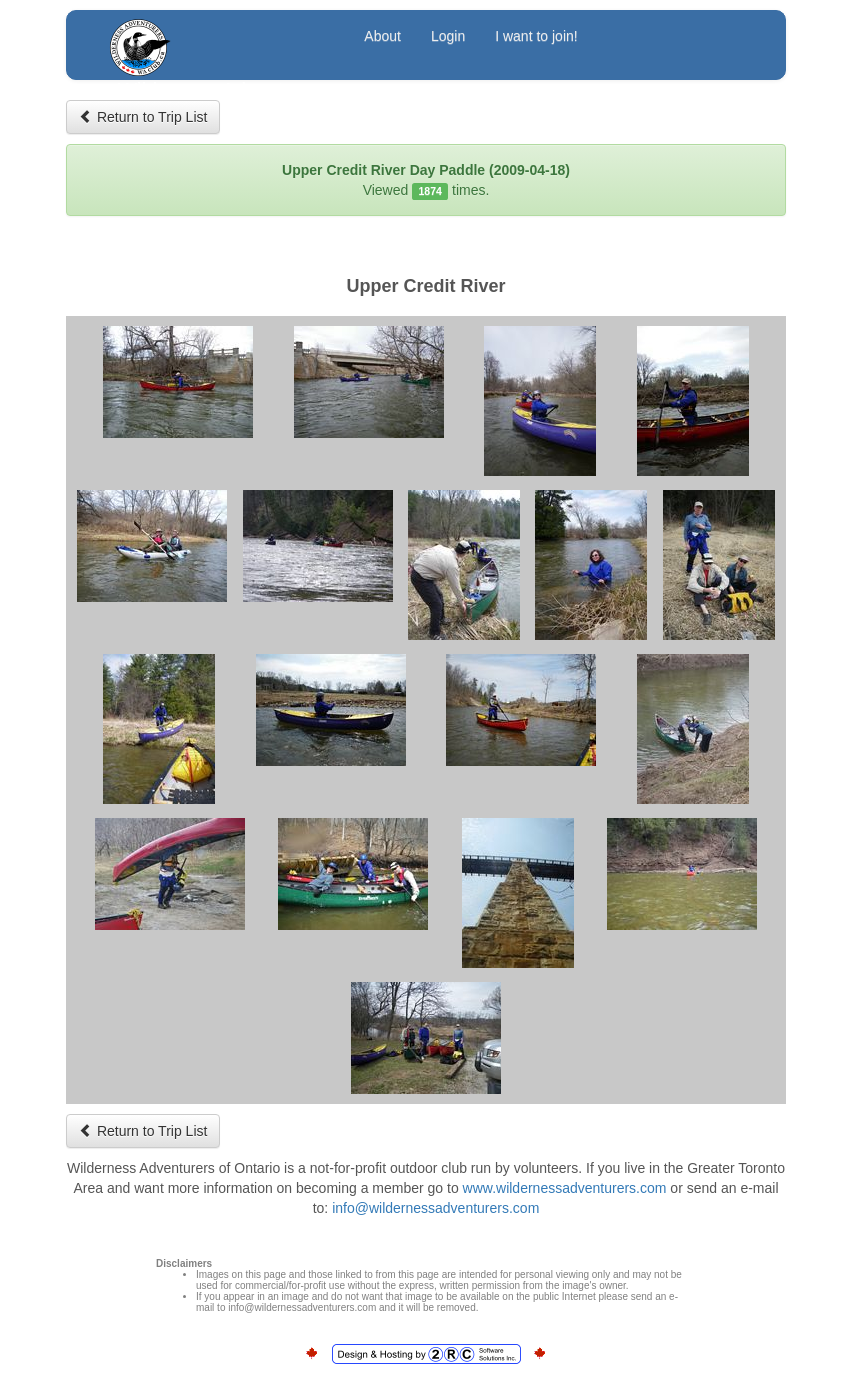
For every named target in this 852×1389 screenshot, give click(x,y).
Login (448, 36)
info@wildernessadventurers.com (435, 1208)
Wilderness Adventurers (218, 38)
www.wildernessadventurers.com (565, 1188)
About (382, 36)
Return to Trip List (143, 117)
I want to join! (536, 36)
